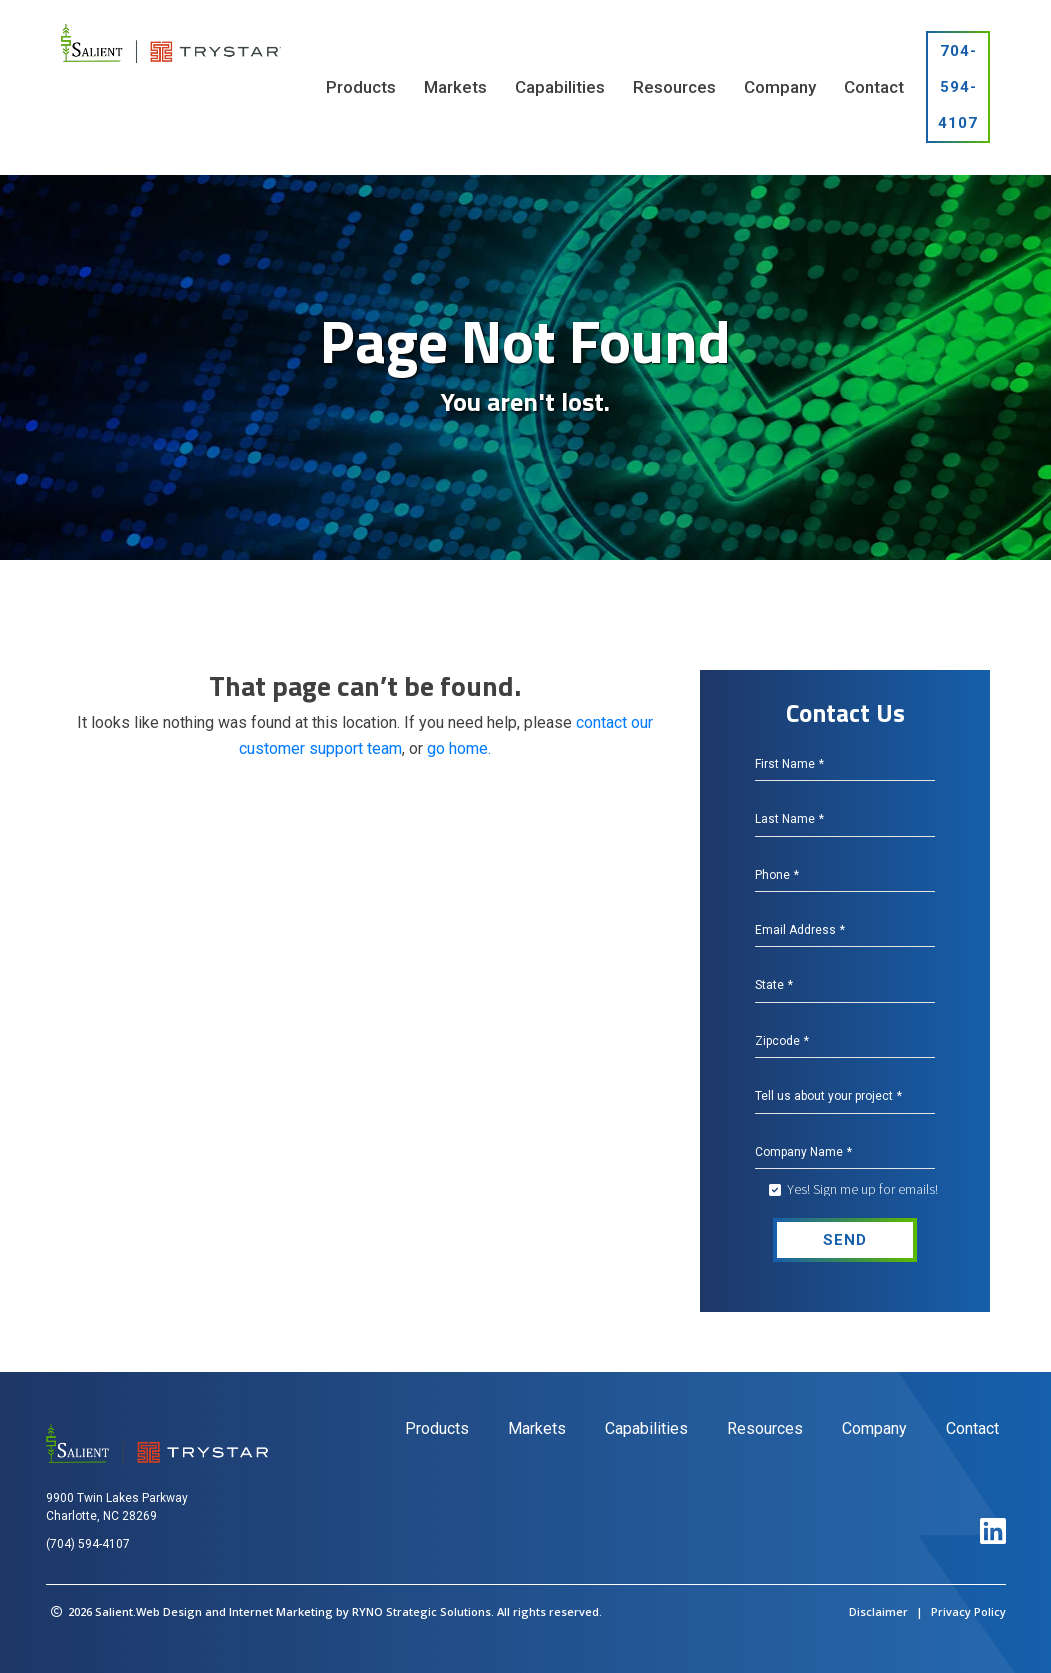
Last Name (789, 819)
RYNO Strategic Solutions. (423, 1611)
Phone (777, 875)
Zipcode (782, 1041)
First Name (789, 764)
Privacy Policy (968, 1611)
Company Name (803, 1152)
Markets (537, 1428)
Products (437, 1428)
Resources (765, 1428)
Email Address (800, 930)
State (774, 985)
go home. (459, 748)
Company (874, 1428)
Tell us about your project (828, 1096)
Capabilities (646, 1428)
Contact (972, 1428)
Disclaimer (878, 1611)
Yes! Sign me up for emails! (862, 1189)
